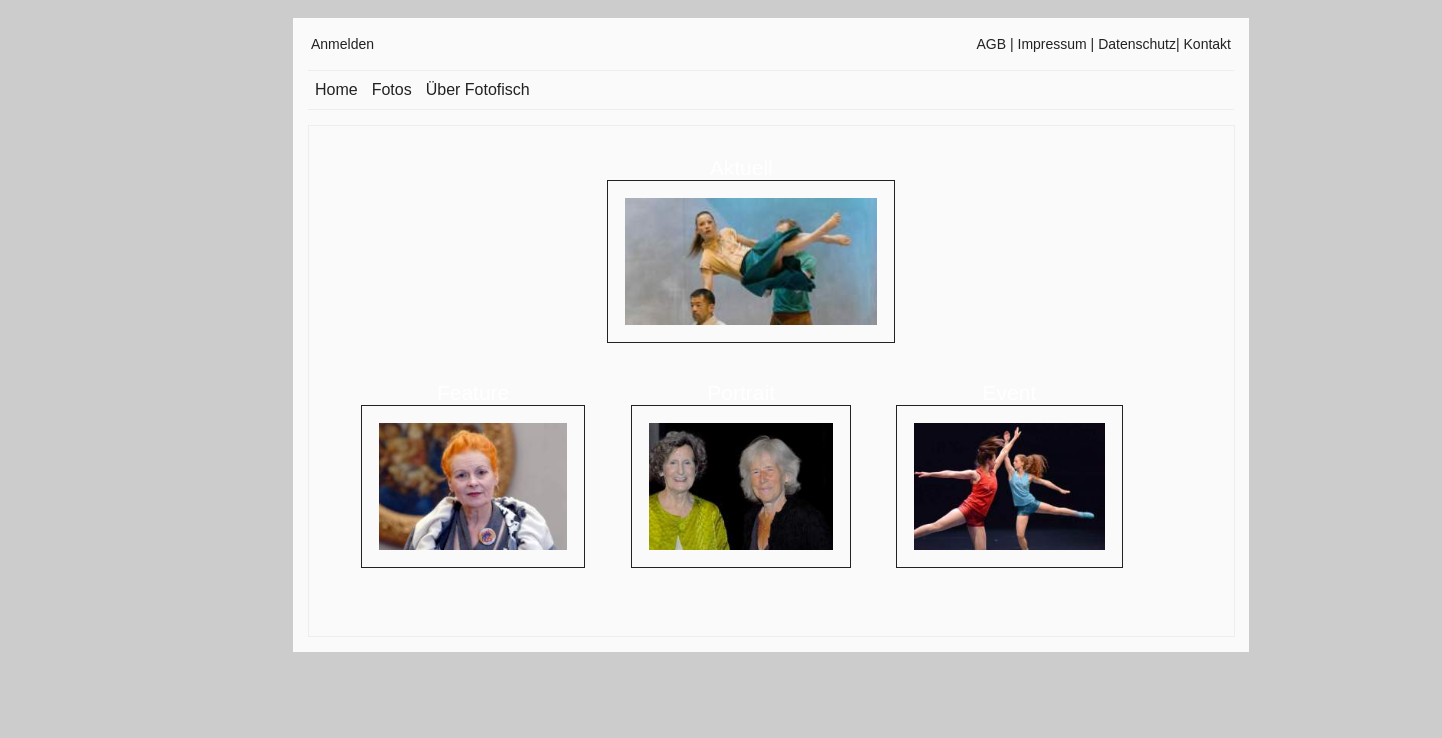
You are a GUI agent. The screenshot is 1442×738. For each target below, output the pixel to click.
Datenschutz (1137, 44)
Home (336, 89)
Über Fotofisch (478, 89)
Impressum (1052, 44)
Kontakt (1207, 44)
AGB (992, 44)
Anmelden (342, 44)
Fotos (392, 89)
